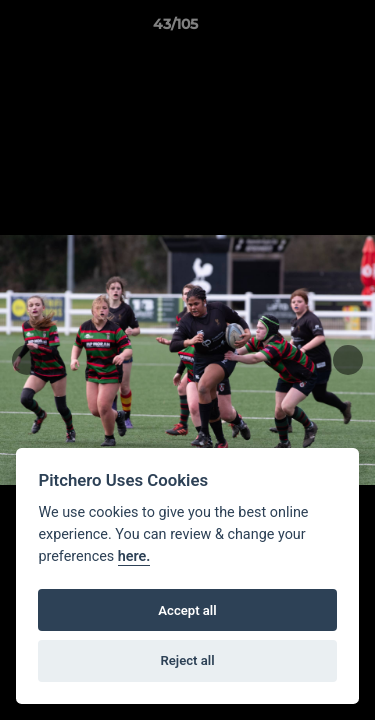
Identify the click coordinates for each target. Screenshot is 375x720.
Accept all (187, 610)
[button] (303, 29)
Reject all (187, 660)
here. (134, 556)
